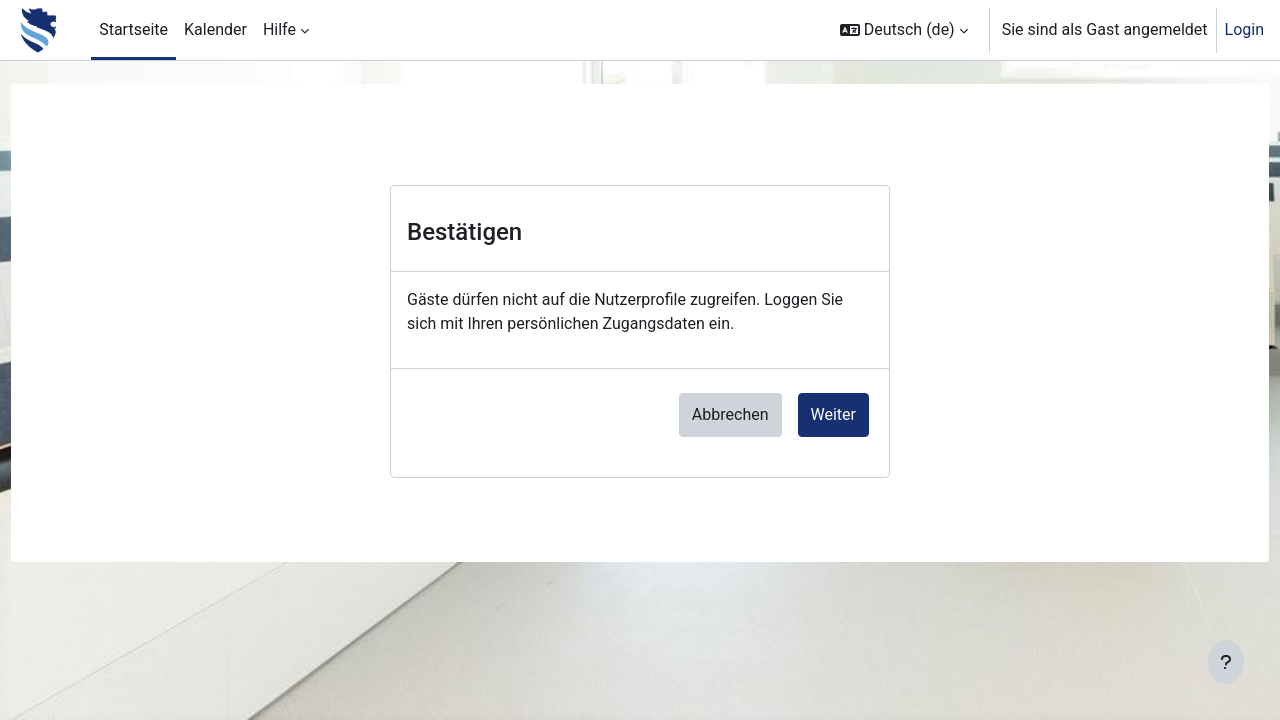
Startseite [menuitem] (133, 29)
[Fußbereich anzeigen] (1226, 662)
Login (1244, 29)
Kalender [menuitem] (215, 29)
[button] (904, 30)
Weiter (833, 414)
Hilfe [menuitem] (279, 29)
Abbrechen (730, 414)
